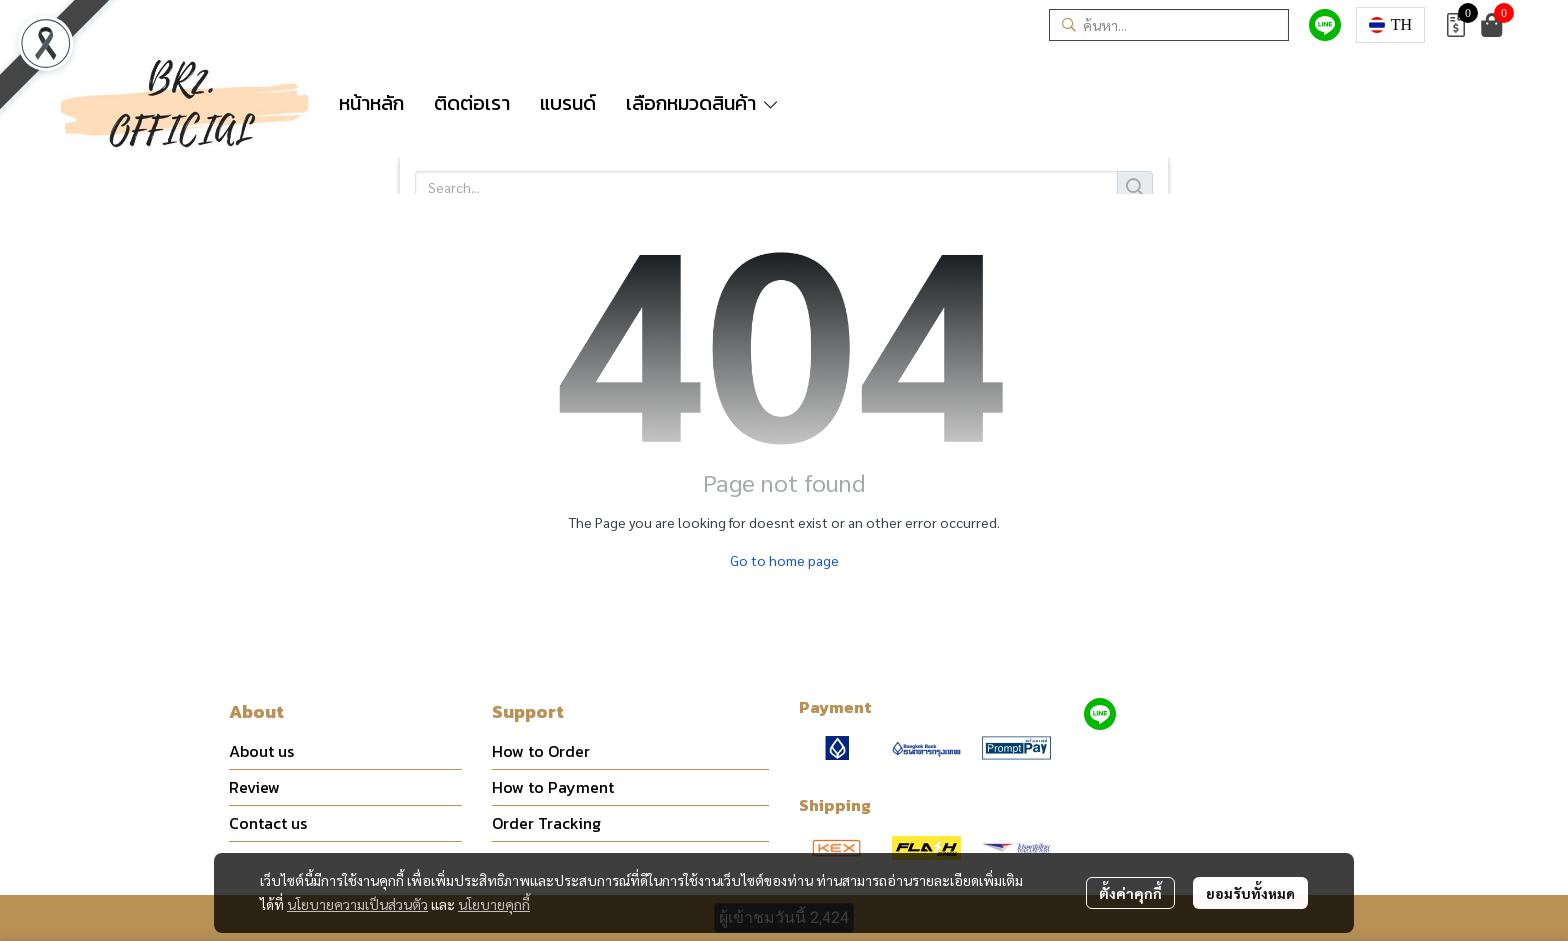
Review (254, 787)
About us (261, 751)
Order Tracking (546, 823)
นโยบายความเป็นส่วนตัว (357, 904)
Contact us (268, 823)
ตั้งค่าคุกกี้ (1130, 893)
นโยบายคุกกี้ (494, 904)
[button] (1169, 25)
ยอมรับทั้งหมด (1250, 893)
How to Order (541, 751)
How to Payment (553, 787)
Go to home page (784, 560)
